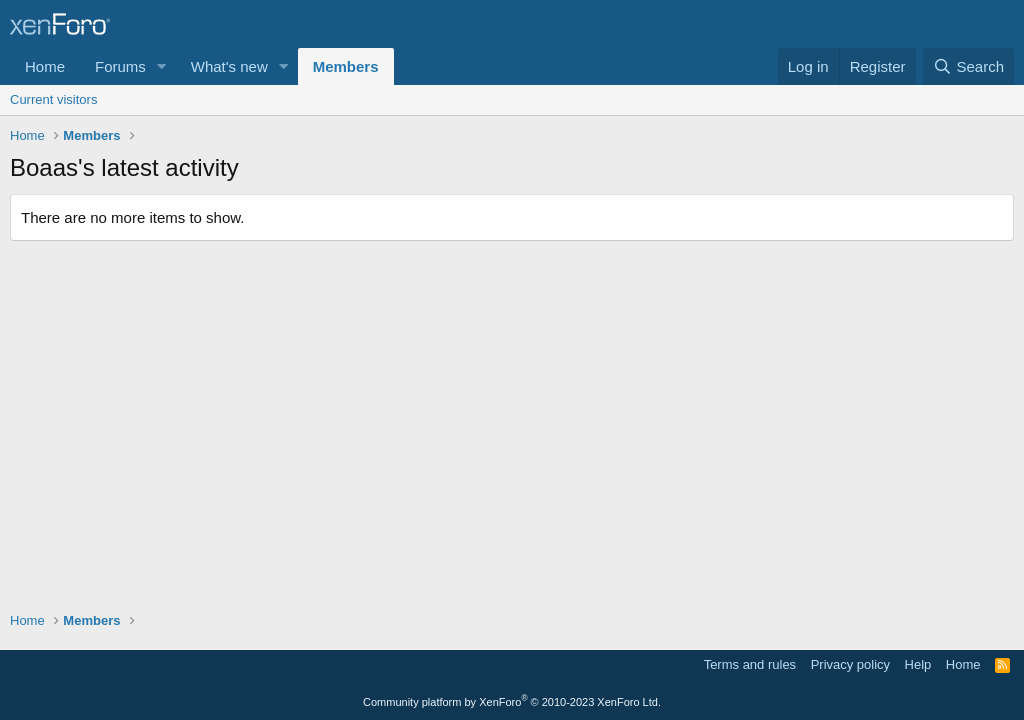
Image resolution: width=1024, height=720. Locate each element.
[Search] (968, 66)
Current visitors (53, 99)
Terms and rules (750, 664)
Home (45, 66)
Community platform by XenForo (512, 702)
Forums (120, 66)
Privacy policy (850, 664)
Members (346, 66)
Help (918, 664)
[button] (162, 66)
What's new (229, 66)
